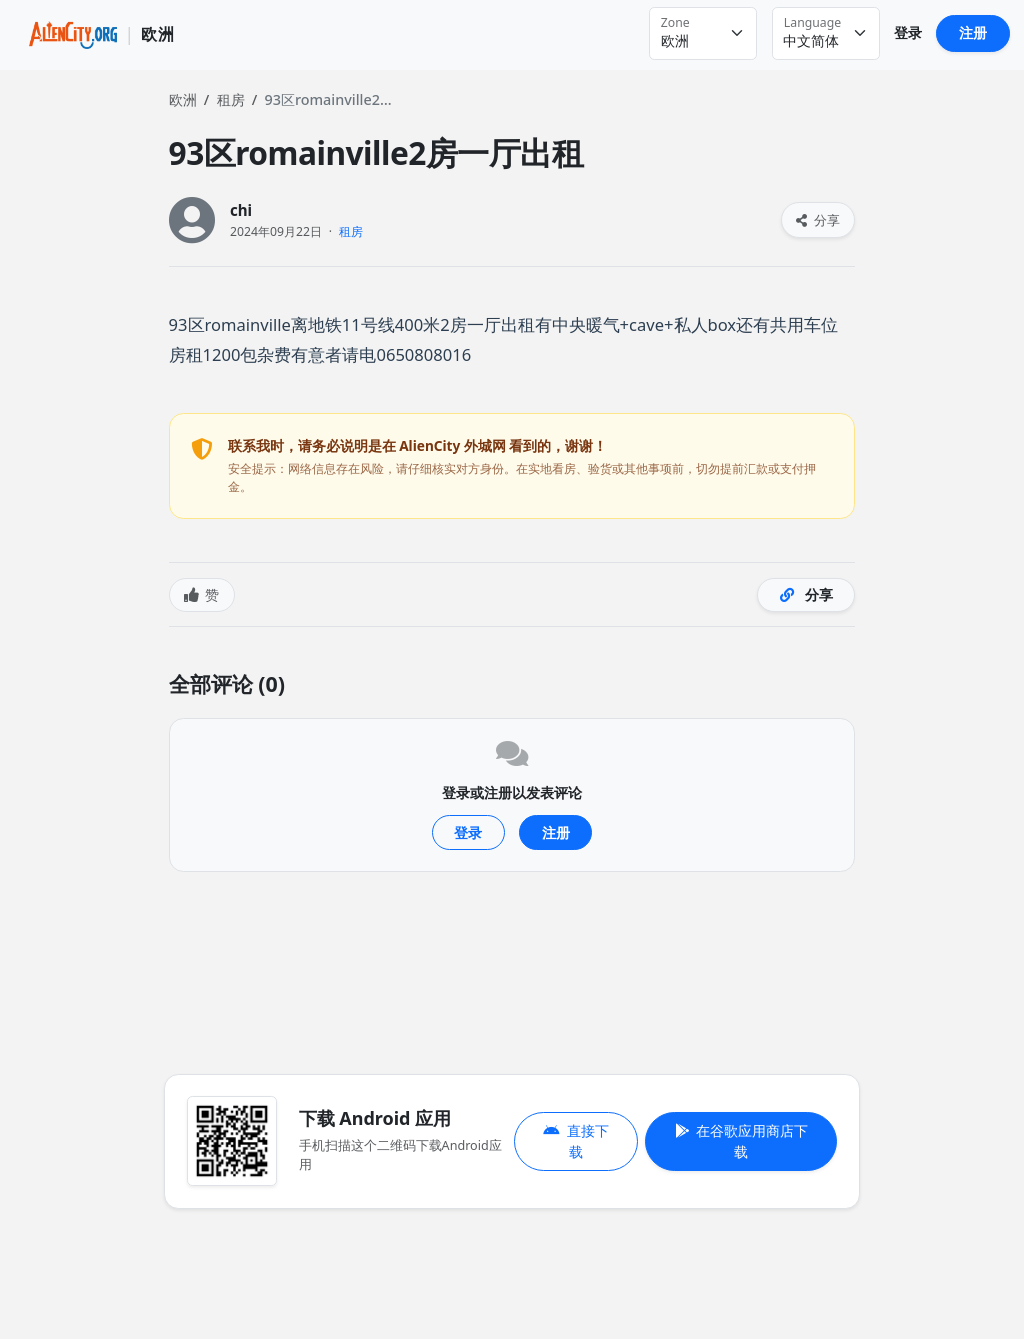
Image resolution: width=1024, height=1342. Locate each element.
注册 (973, 32)
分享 (818, 220)
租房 (231, 99)
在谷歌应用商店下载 (741, 1141)
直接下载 (575, 1141)
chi (241, 210)
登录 (908, 32)
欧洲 (183, 99)
